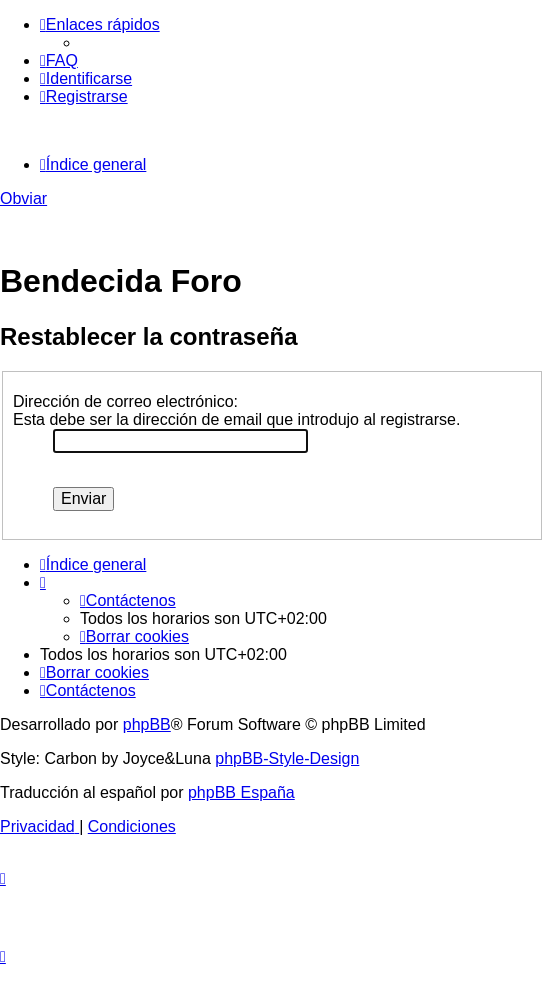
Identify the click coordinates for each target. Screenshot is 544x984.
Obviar (23, 198)
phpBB (147, 724)
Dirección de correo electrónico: (125, 401)
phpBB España (241, 792)
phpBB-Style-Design (287, 758)
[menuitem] (59, 60)
